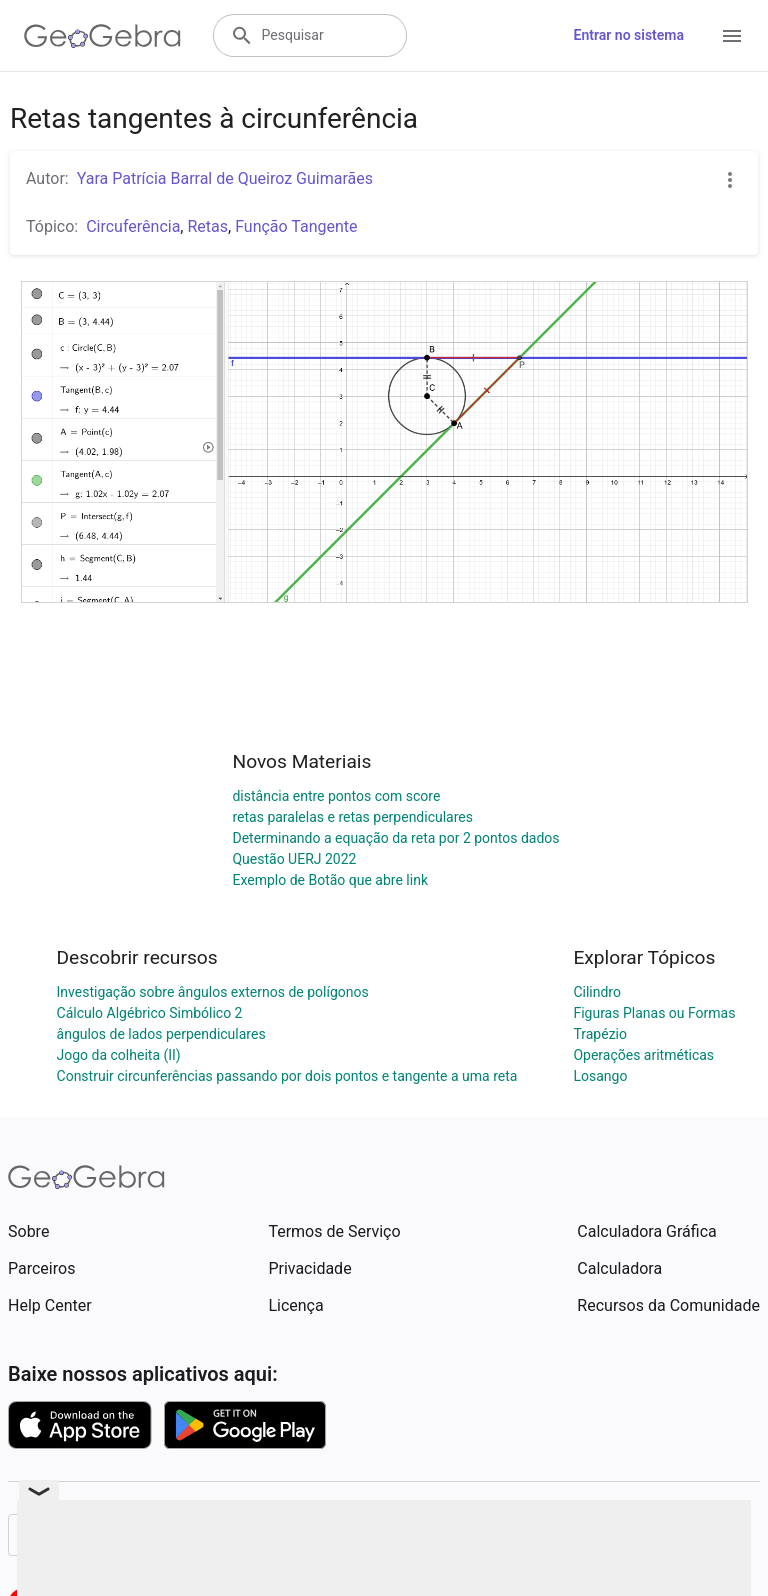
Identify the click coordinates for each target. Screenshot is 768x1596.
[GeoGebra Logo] (102, 36)
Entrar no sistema (629, 35)
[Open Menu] (732, 36)
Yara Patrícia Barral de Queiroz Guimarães (225, 178)
